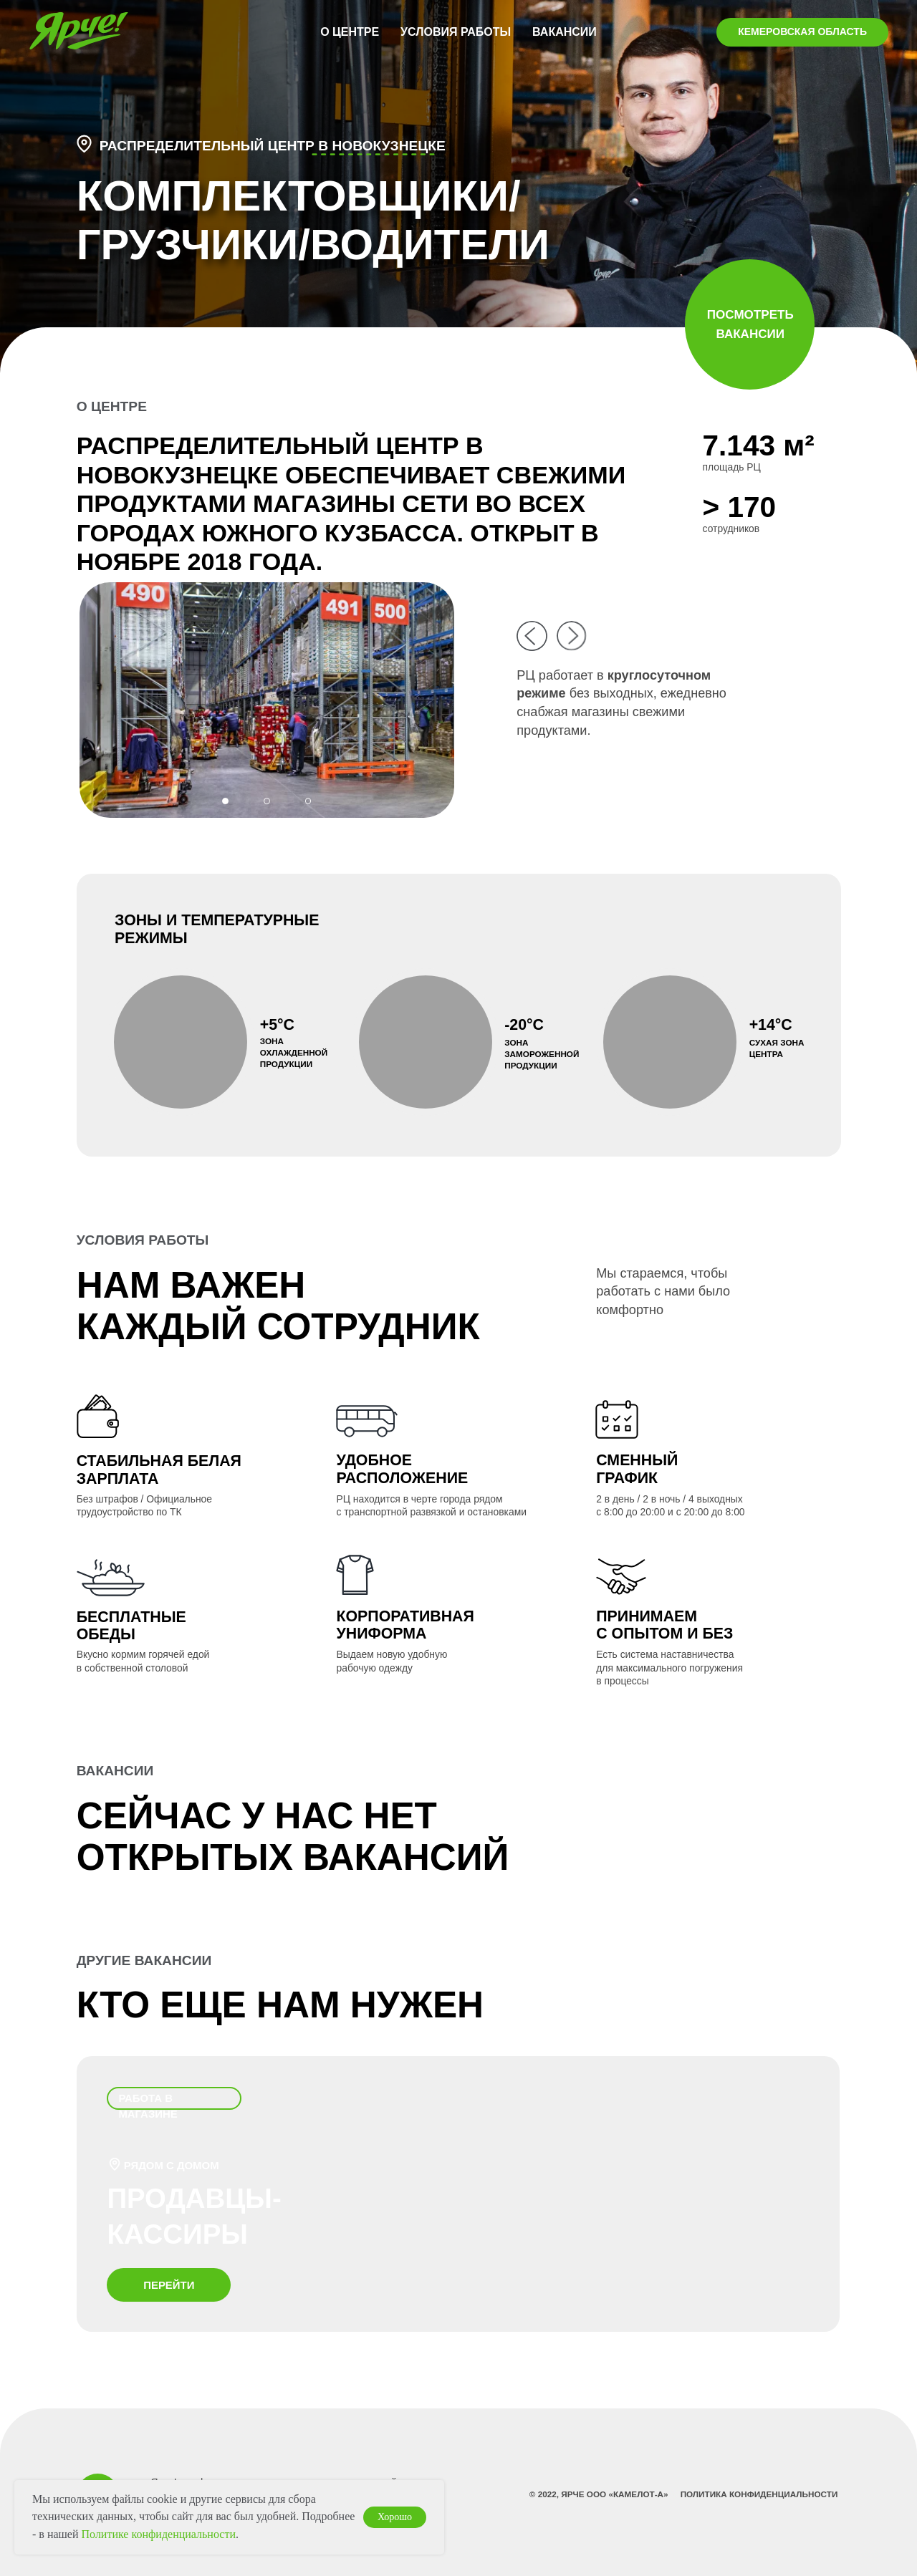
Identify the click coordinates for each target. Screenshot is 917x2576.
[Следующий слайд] (891, 687)
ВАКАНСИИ (564, 32)
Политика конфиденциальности (759, 2494)
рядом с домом (171, 2165)
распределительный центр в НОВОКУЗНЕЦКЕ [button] (273, 145)
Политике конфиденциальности (159, 2534)
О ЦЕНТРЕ (349, 32)
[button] (84, 144)
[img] (532, 636)
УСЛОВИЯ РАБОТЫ (455, 32)
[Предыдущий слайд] (25, 687)
